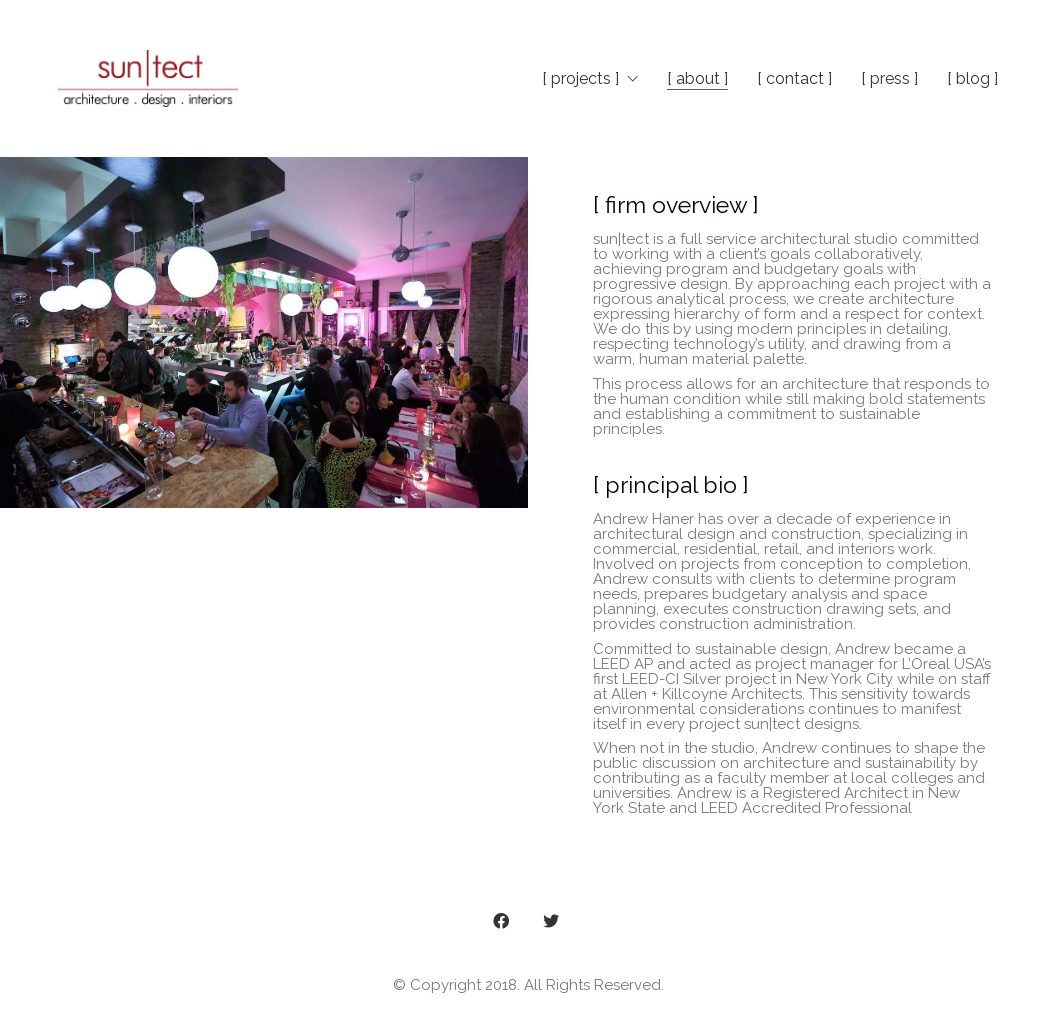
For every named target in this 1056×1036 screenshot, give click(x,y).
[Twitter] (551, 921)
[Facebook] (501, 921)
